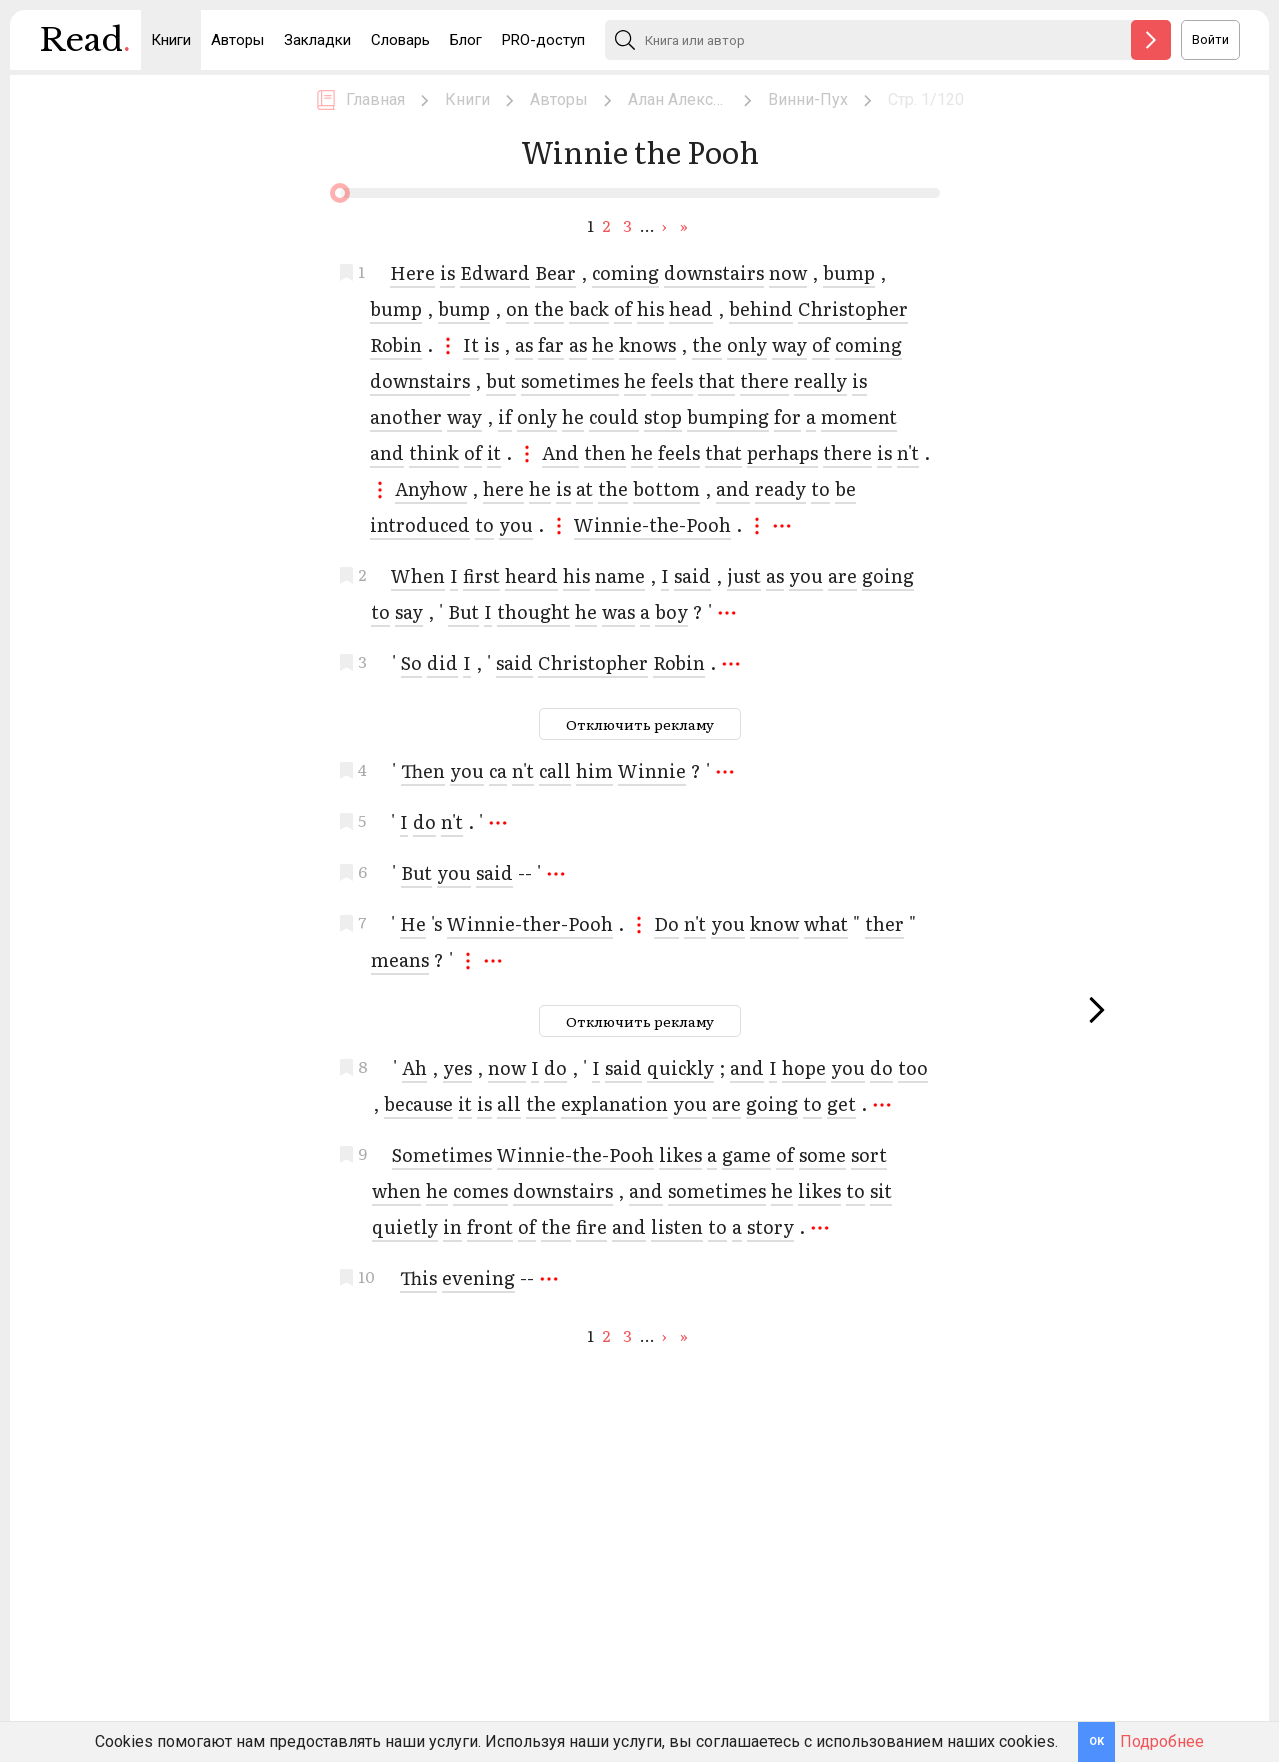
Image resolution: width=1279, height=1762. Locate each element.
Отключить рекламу (640, 724)
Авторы (237, 40)
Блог (466, 40)
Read (85, 45)
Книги (171, 40)
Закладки (317, 40)
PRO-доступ (543, 40)
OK (1096, 1741)
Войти (1210, 39)
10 (366, 1274)
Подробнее (1162, 1741)
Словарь (400, 40)
